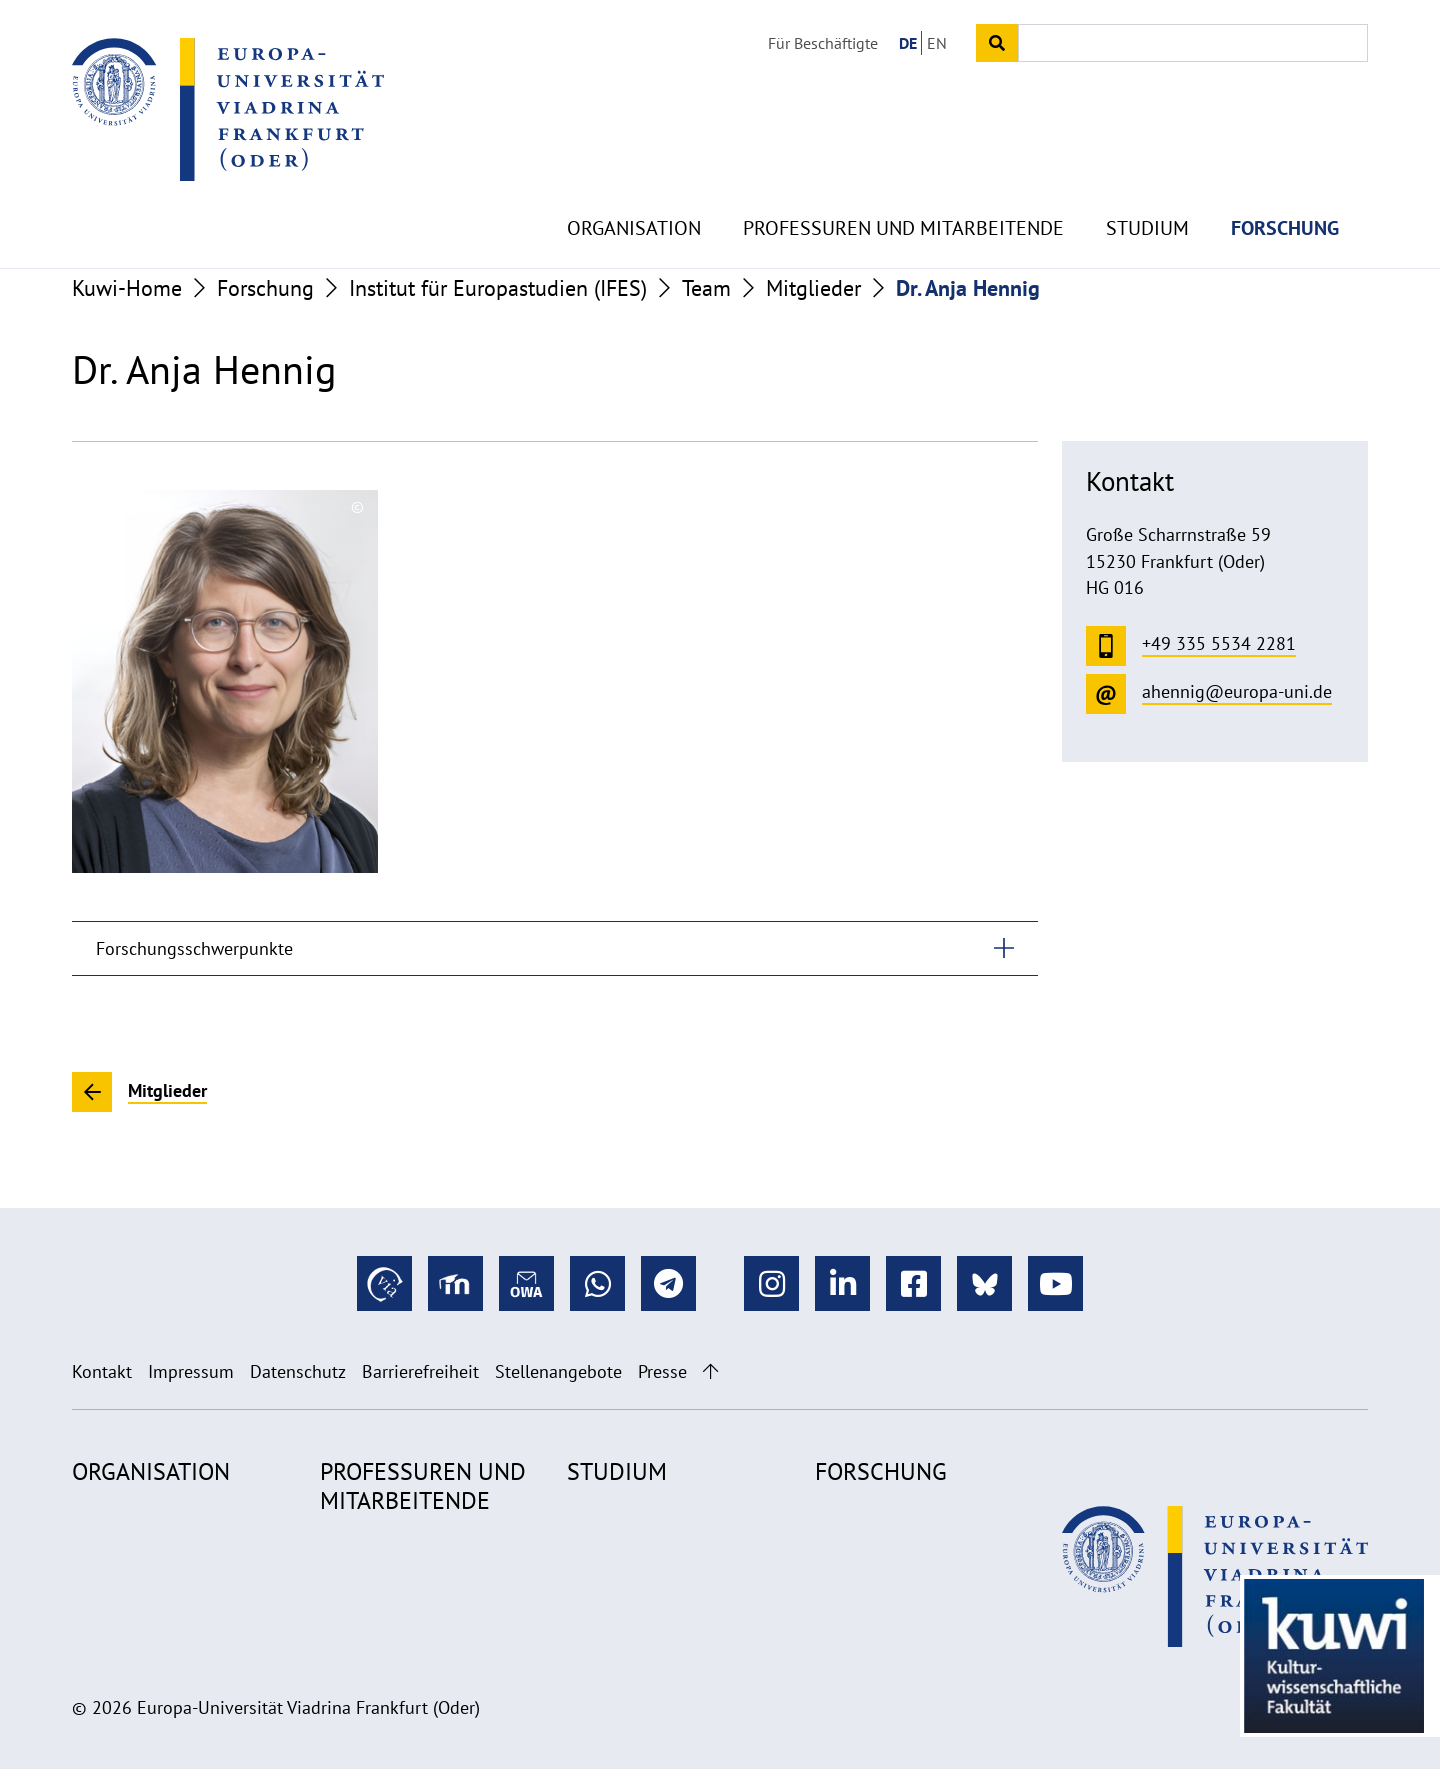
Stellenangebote (558, 1371)
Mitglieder (813, 288)
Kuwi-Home (127, 288)
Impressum (191, 1371)
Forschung (1285, 180)
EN (937, 43)
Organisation (634, 180)
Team (706, 288)
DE (908, 43)
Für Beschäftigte (823, 43)
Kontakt (102, 1371)
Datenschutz (298, 1371)
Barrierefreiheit (420, 1371)
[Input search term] (1193, 43)
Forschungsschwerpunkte (194, 948)
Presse (662, 1371)
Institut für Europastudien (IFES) (498, 288)
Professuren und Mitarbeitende (903, 180)
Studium (1147, 180)
